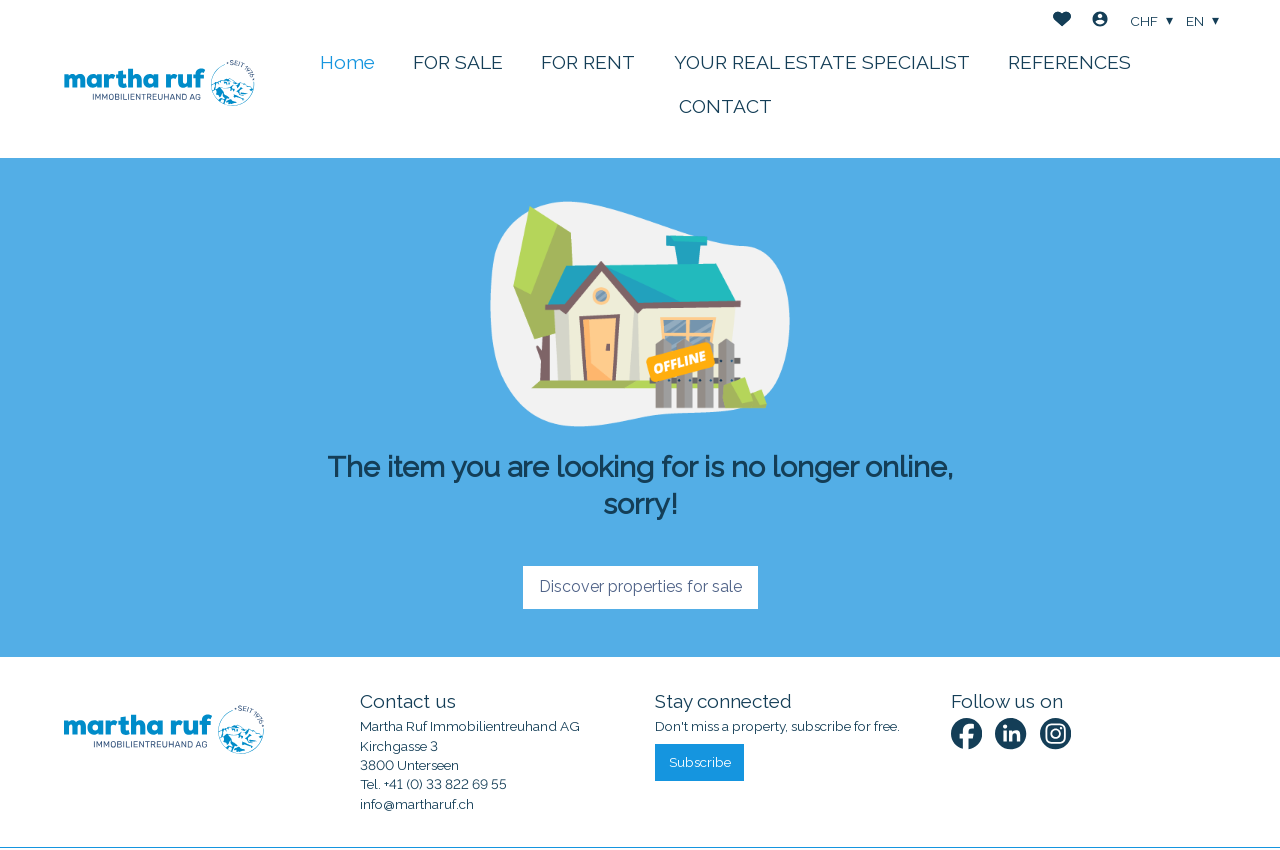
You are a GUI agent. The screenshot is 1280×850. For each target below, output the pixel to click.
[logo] (159, 79)
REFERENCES (1069, 62)
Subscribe (700, 762)
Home (347, 62)
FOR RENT (588, 62)
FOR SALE (458, 62)
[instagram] (1055, 733)
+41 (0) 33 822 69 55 (445, 784)
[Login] (1100, 21)
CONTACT (725, 106)
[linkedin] (1010, 733)
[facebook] (966, 733)
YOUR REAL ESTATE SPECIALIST (822, 62)
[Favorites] (1062, 21)
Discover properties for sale (640, 586)
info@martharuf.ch (417, 804)
